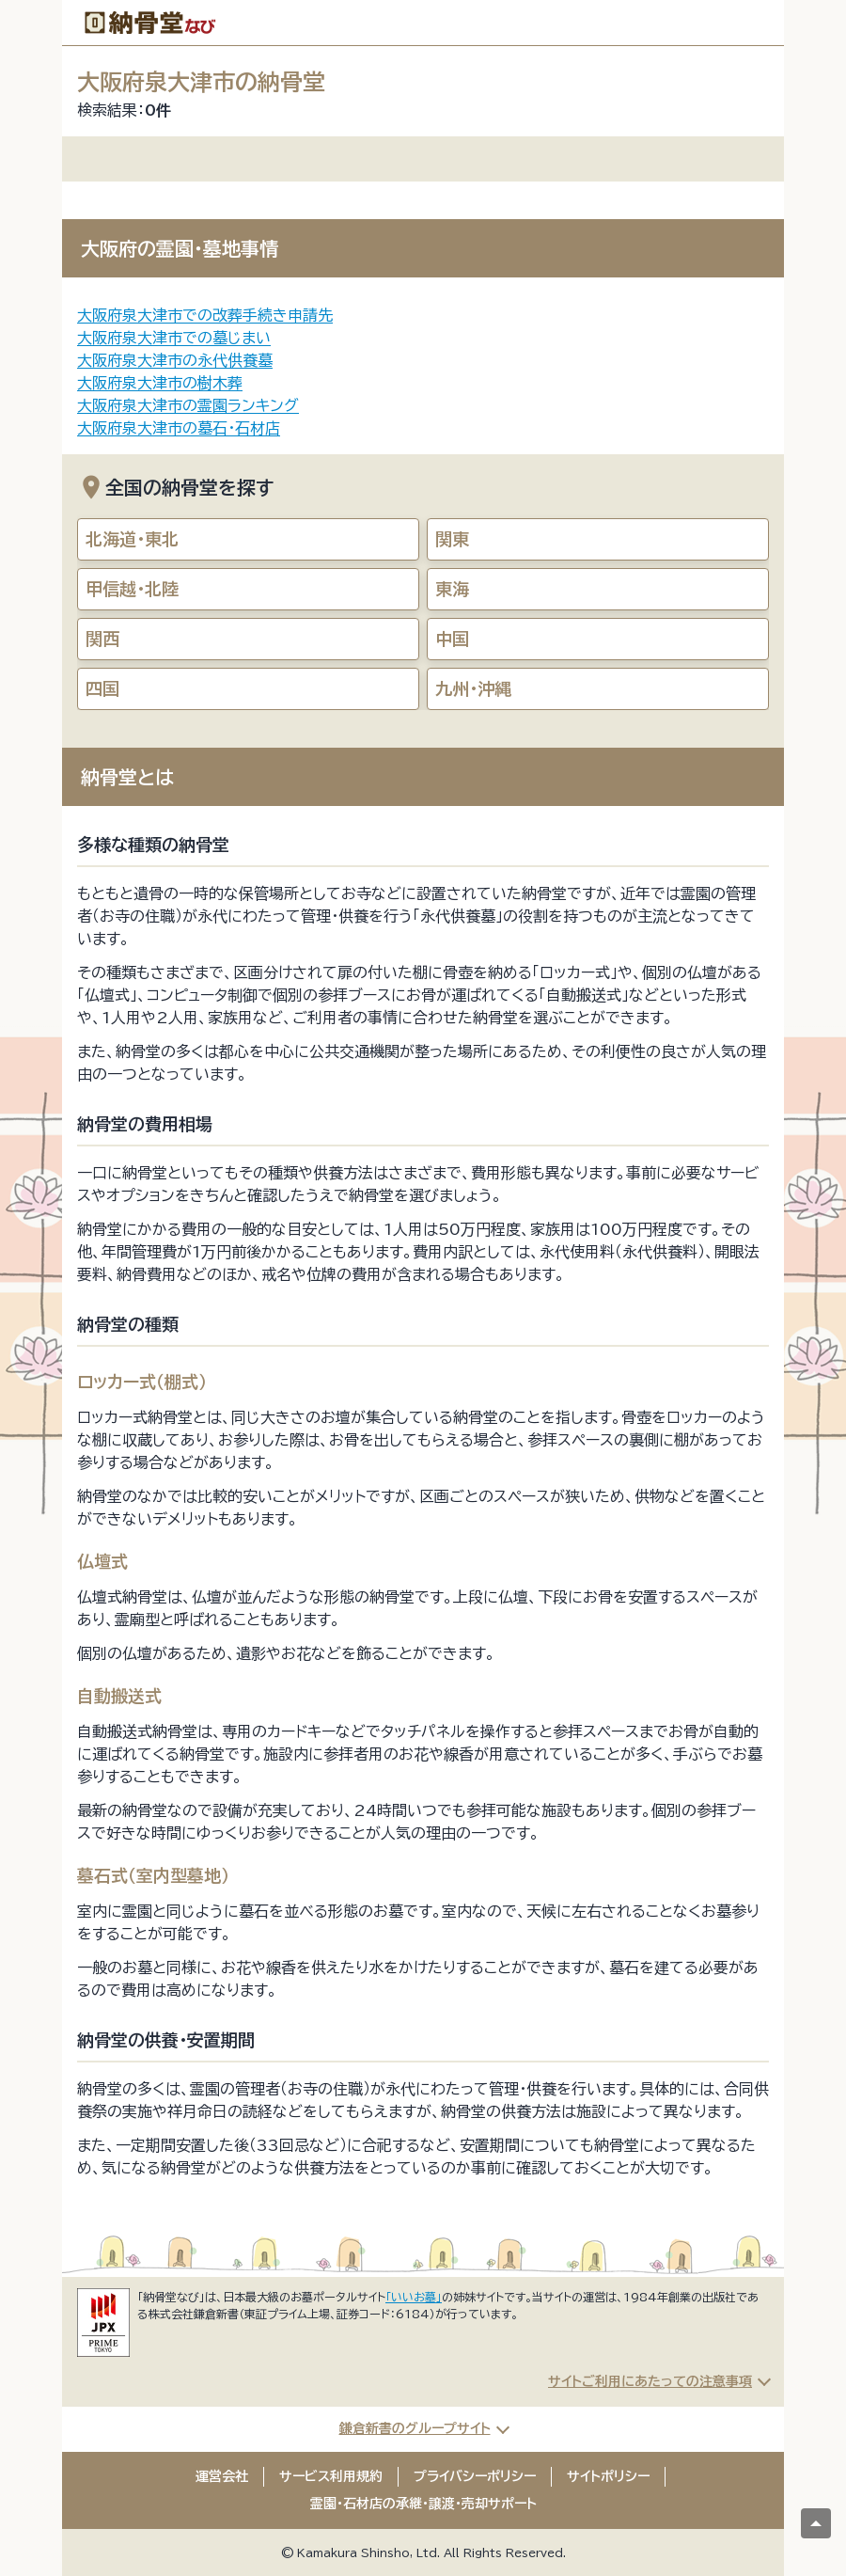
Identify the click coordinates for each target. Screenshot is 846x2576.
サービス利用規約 (331, 2476)
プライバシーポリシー (475, 2476)
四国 (102, 688)
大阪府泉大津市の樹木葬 (160, 382)
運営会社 (222, 2476)
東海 (452, 588)
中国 (452, 638)
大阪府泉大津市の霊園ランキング (188, 405)
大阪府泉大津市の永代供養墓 (175, 360)
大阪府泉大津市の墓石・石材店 (178, 427)
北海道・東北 (132, 538)
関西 (102, 638)
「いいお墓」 (413, 2296)
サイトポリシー (608, 2476)
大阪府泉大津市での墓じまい (174, 337)
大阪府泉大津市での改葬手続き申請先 (205, 315)
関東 (452, 538)
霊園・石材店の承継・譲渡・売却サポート (423, 2503)
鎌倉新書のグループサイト (415, 2428)
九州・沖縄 (473, 688)
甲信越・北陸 (132, 588)
